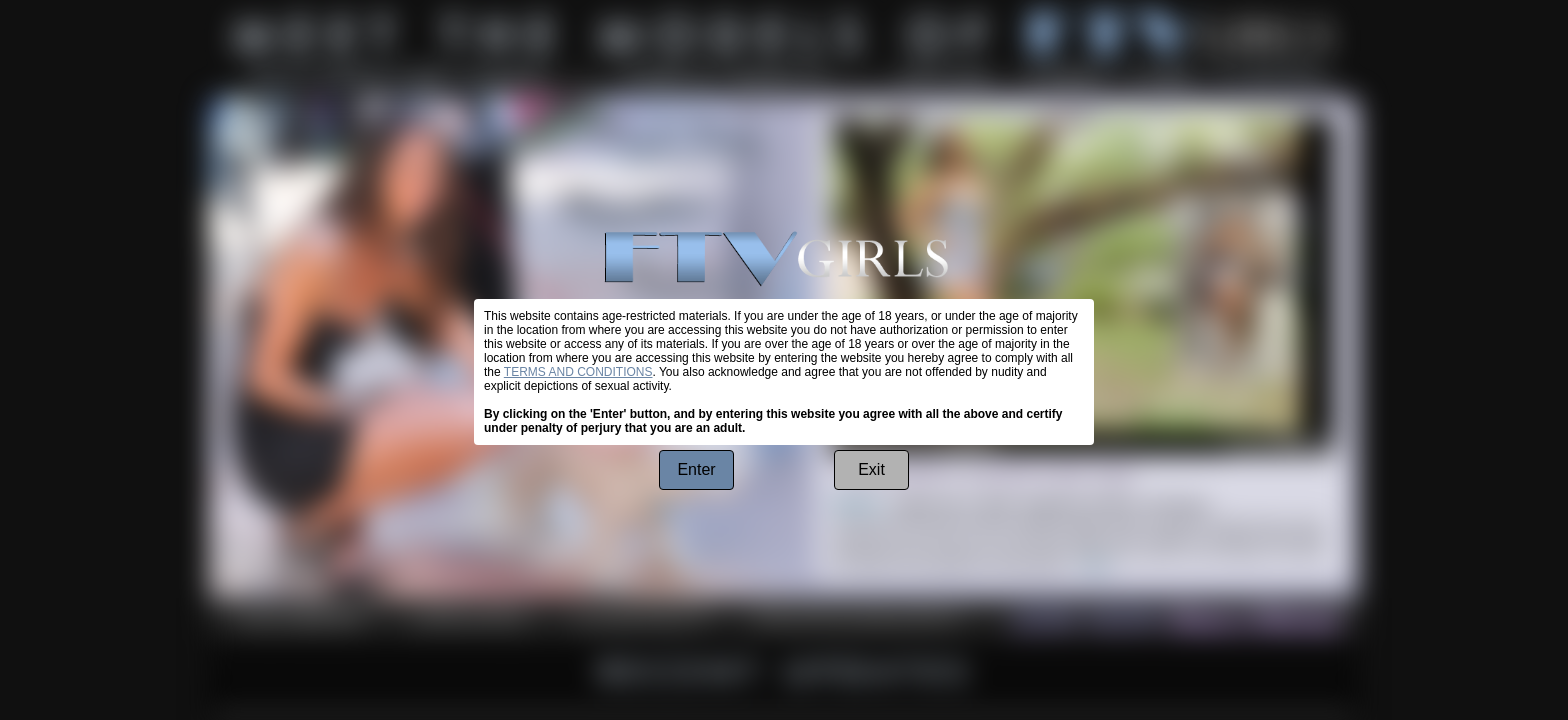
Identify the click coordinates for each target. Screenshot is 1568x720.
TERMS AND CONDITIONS (578, 372)
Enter (696, 469)
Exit (871, 469)
